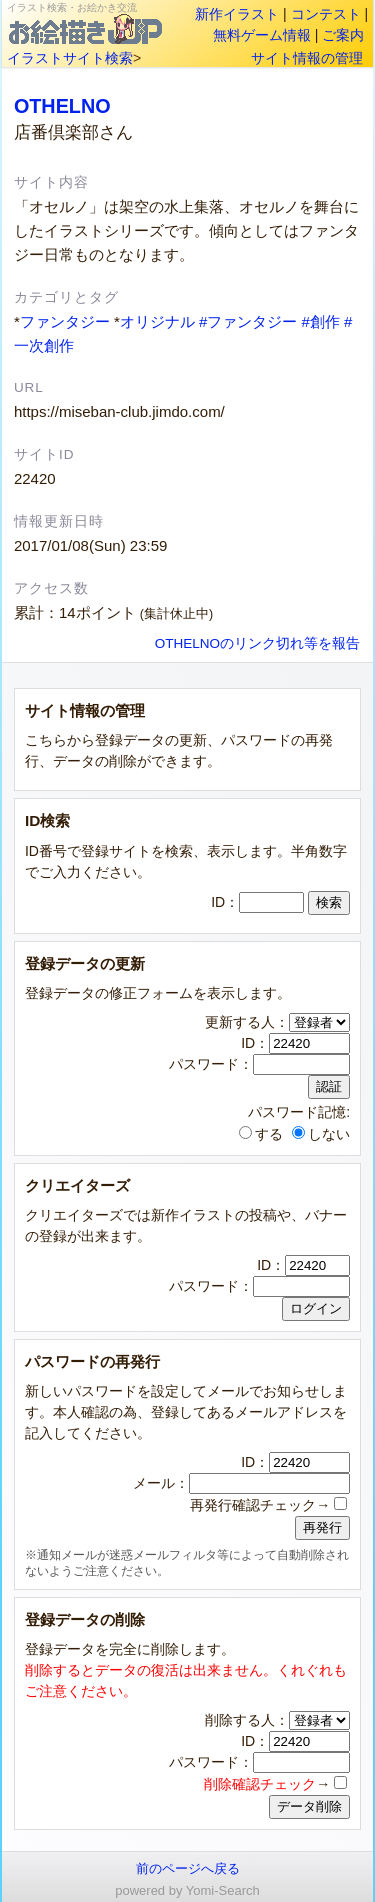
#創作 (320, 321)
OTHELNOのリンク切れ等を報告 (257, 643)
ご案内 (343, 35)
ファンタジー (65, 321)
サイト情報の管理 (307, 58)
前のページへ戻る (188, 1868)
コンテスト (326, 14)
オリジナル (157, 321)
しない (321, 1134)
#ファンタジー (248, 321)
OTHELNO (62, 106)
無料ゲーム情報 (262, 35)
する (261, 1134)
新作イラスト (237, 14)
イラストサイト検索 (70, 58)
